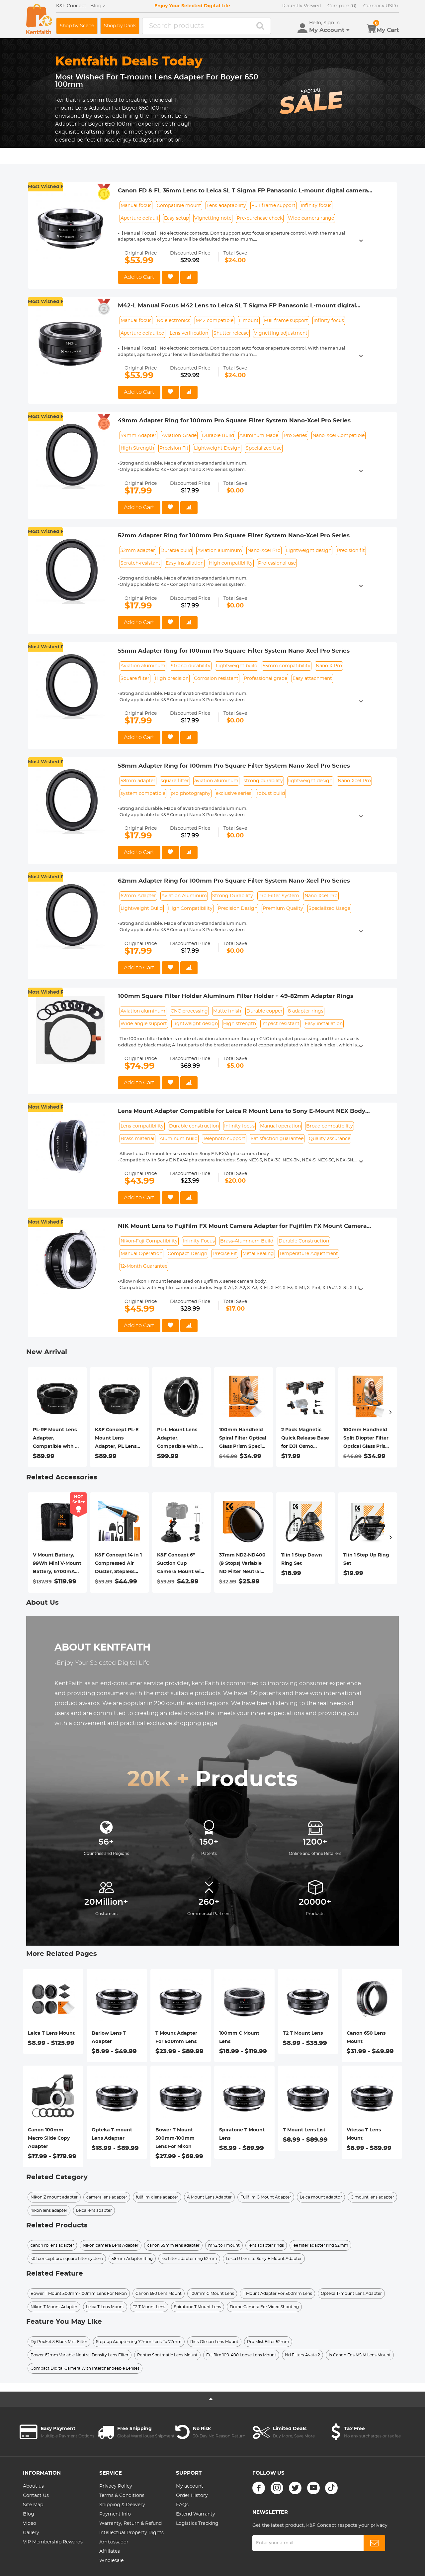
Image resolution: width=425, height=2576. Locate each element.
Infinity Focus (199, 1241)
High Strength (137, 448)
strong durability (263, 781)
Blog (28, 2514)
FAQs (182, 2505)
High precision (172, 678)
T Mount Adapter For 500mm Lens (176, 2037)
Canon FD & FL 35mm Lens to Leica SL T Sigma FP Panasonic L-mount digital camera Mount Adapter (243, 191)
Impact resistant (280, 1023)
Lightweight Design (217, 448)
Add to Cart (139, 277)
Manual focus (136, 205)
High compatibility (231, 563)
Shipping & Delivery (122, 2505)
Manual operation (280, 1126)
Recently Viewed (301, 6)
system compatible (143, 793)
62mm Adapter (138, 896)
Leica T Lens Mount (51, 2033)
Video (29, 2523)
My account (189, 2486)
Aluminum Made (258, 435)
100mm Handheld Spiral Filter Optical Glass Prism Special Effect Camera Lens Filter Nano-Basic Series (242, 1439)
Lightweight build (236, 666)
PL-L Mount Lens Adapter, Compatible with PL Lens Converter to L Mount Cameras (181, 1439)
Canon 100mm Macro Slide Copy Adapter (49, 2138)
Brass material (137, 1138)
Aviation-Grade (179, 435)
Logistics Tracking (197, 2523)
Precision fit (351, 550)
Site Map (33, 2505)
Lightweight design (308, 550)
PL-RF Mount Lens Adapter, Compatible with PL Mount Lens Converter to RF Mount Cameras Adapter (57, 1439)
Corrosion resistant (216, 678)
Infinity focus (316, 205)
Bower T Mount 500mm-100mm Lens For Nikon (175, 2138)
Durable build (176, 550)
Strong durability (191, 666)
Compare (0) (342, 6)
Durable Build (218, 435)
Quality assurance (329, 1138)
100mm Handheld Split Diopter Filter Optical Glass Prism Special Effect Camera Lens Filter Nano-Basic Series (366, 1439)
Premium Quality (283, 908)
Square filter (135, 678)
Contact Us (36, 2495)
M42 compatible (214, 320)
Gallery (31, 2532)
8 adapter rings (305, 1011)
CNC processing (189, 1011)
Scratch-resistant (140, 563)
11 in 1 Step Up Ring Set (366, 1559)
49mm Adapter (138, 435)
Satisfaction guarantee (277, 1138)
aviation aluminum (216, 781)
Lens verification (189, 333)
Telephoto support (224, 1138)
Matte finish (227, 1011)
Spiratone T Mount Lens (242, 2134)
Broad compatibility (329, 1126)
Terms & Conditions (121, 2495)
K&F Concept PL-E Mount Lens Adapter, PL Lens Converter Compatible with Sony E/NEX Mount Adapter (117, 1439)
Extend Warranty (195, 2514)
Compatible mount (179, 205)
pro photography (191, 793)
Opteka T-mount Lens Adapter (112, 2134)
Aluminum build (179, 1138)
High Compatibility (190, 908)
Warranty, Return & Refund (130, 2523)
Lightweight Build (142, 908)
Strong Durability (232, 896)
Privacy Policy (115, 2486)
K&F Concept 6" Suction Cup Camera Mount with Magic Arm (181, 1564)
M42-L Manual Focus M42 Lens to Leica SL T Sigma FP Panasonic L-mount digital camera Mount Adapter (237, 306)
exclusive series (233, 793)
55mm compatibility (286, 666)
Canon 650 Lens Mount (366, 2037)
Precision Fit (174, 448)
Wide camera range (311, 218)
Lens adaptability (226, 205)
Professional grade (265, 678)
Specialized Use (264, 448)
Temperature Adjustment (308, 1253)
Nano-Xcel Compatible (338, 435)
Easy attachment (312, 678)
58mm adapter (138, 781)
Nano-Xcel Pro (264, 550)
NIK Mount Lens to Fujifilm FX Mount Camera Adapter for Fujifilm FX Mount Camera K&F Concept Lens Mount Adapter (242, 1226)
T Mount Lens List (304, 2130)
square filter (175, 781)
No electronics (173, 320)
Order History (192, 2495)
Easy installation (185, 563)
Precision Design (237, 908)
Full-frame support (273, 205)
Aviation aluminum (219, 550)
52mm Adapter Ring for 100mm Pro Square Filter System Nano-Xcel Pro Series (234, 535)
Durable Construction (304, 1241)
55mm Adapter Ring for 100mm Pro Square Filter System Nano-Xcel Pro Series (234, 651)
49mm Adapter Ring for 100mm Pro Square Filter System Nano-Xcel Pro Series (234, 420)
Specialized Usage (329, 908)
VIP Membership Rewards (53, 2542)
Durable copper (264, 1011)
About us (33, 2486)
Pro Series (295, 435)
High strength (239, 1023)
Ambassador (113, 2542)
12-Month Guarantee (144, 1266)
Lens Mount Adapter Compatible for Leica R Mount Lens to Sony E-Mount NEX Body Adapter (241, 1111)
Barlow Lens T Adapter (109, 2037)
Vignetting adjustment (280, 333)
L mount (249, 320)
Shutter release (231, 333)
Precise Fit (224, 1253)
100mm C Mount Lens (239, 2037)
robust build (271, 793)
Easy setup (176, 218)
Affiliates (109, 2551)
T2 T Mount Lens (303, 2033)
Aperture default (140, 218)
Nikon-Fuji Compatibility (149, 1241)
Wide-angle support (144, 1023)
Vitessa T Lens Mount (364, 2134)
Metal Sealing (258, 1253)
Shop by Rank (120, 26)
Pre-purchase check (260, 218)
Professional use (277, 563)
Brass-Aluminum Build (246, 1241)
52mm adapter (138, 550)
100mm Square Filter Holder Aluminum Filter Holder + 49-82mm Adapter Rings (235, 996)
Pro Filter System (278, 896)
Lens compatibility (142, 1126)
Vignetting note (212, 218)
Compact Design (187, 1253)
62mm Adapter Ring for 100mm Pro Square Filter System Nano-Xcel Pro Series (234, 881)
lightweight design (310, 781)
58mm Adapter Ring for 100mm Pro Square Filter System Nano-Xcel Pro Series (234, 766)
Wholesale (111, 2560)
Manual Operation (141, 1253)
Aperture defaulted (142, 333)
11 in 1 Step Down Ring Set (301, 1559)
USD (381, 6)
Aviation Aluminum (184, 896)
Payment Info (115, 2514)
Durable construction (194, 1126)
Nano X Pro (329, 666)
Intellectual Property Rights (131, 2532)
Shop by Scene (77, 26)
